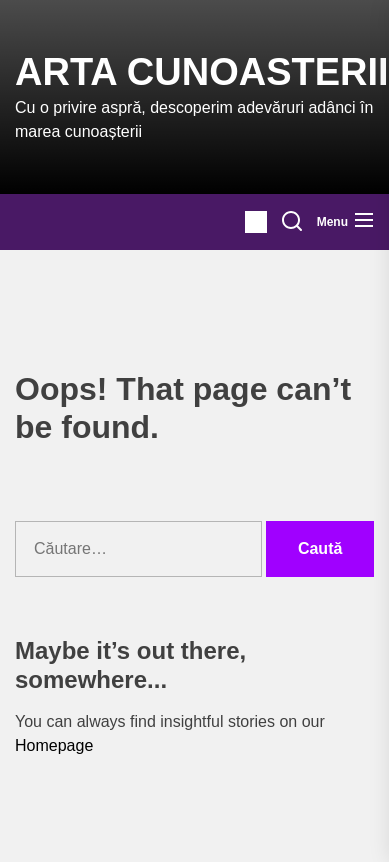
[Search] (292, 222)
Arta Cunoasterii (202, 72)
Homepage (54, 745)
